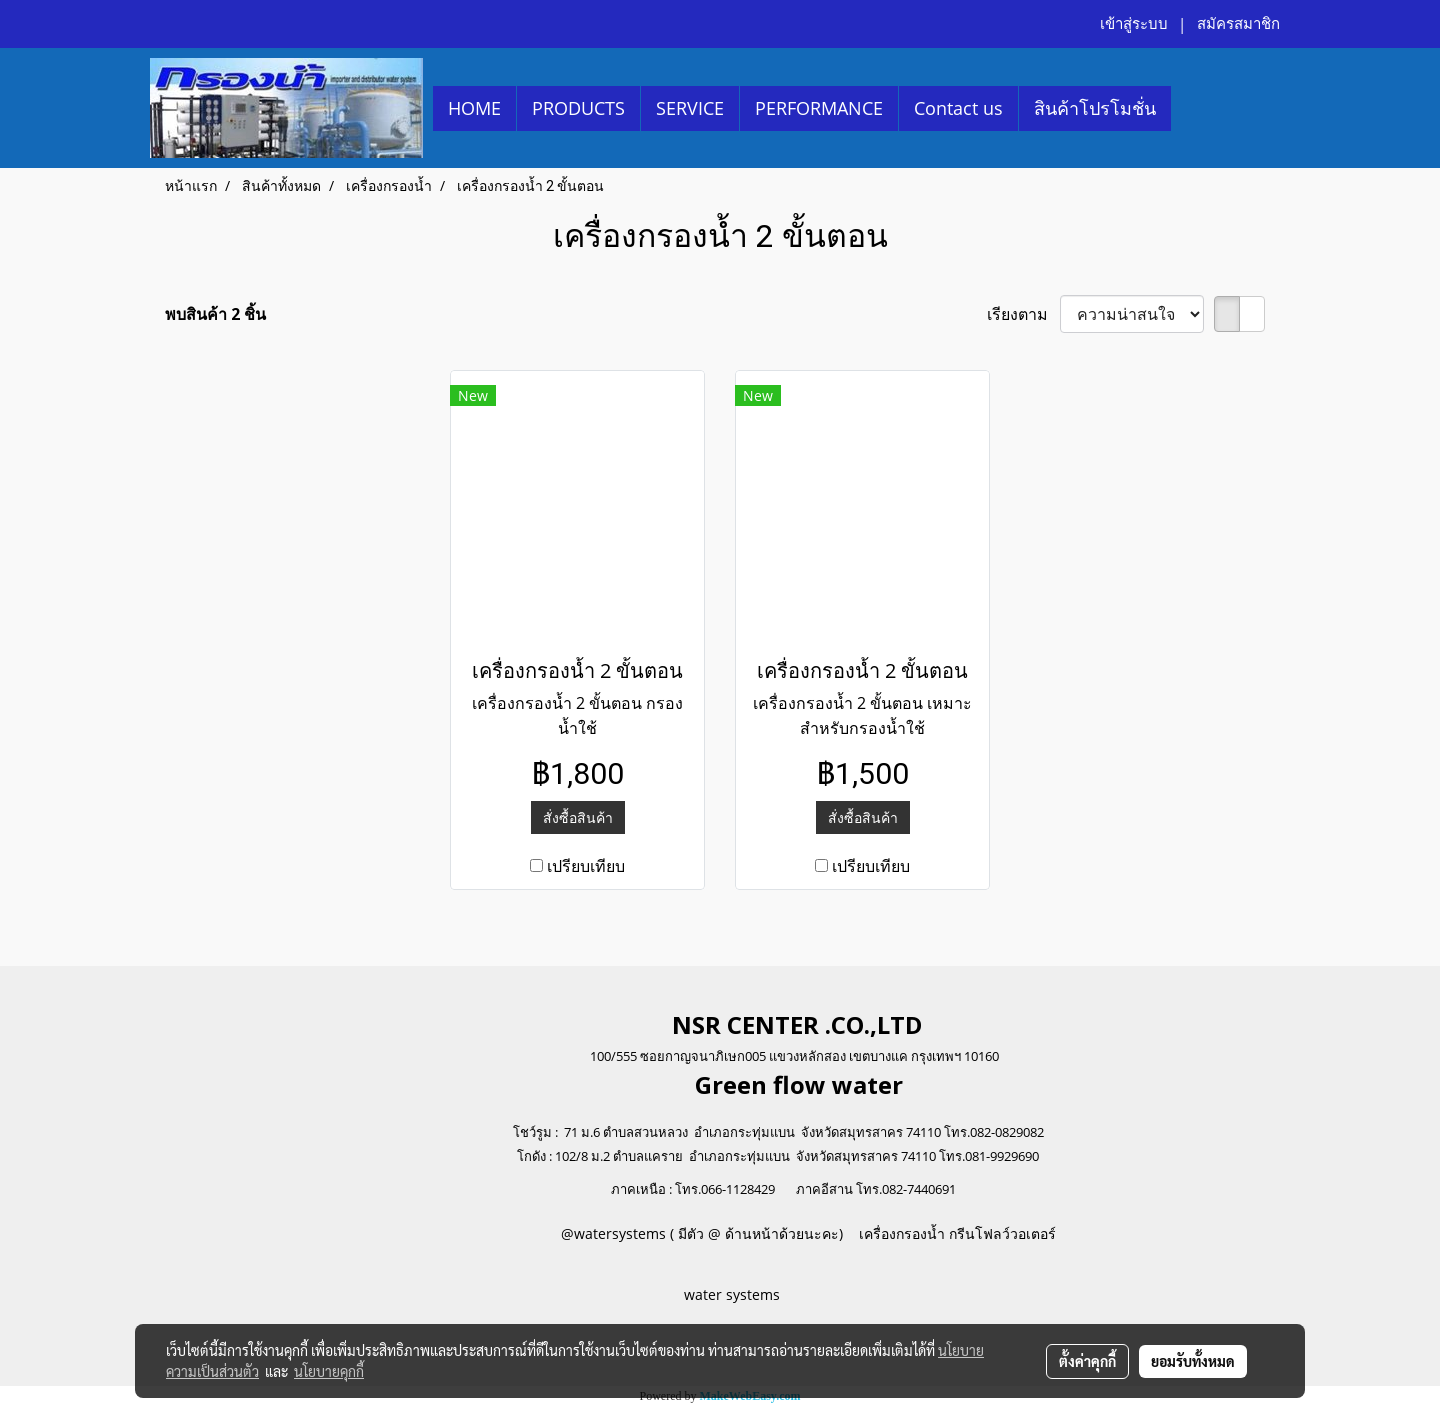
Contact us (958, 108)
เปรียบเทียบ (586, 866)
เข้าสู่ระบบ (1134, 24)
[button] (1189, 108)
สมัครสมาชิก (1238, 24)
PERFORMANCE (819, 108)
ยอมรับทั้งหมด (1193, 1361)
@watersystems (613, 1233)
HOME (474, 108)
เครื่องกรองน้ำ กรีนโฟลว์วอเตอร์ (955, 1233)
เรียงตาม (1023, 314)
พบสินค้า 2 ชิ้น (215, 314)
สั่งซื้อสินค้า (578, 817)
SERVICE (690, 108)
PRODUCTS (578, 108)
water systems (734, 1294)
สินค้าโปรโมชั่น (1095, 108)
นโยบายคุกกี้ (329, 1371)
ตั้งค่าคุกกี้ (1087, 1361)
